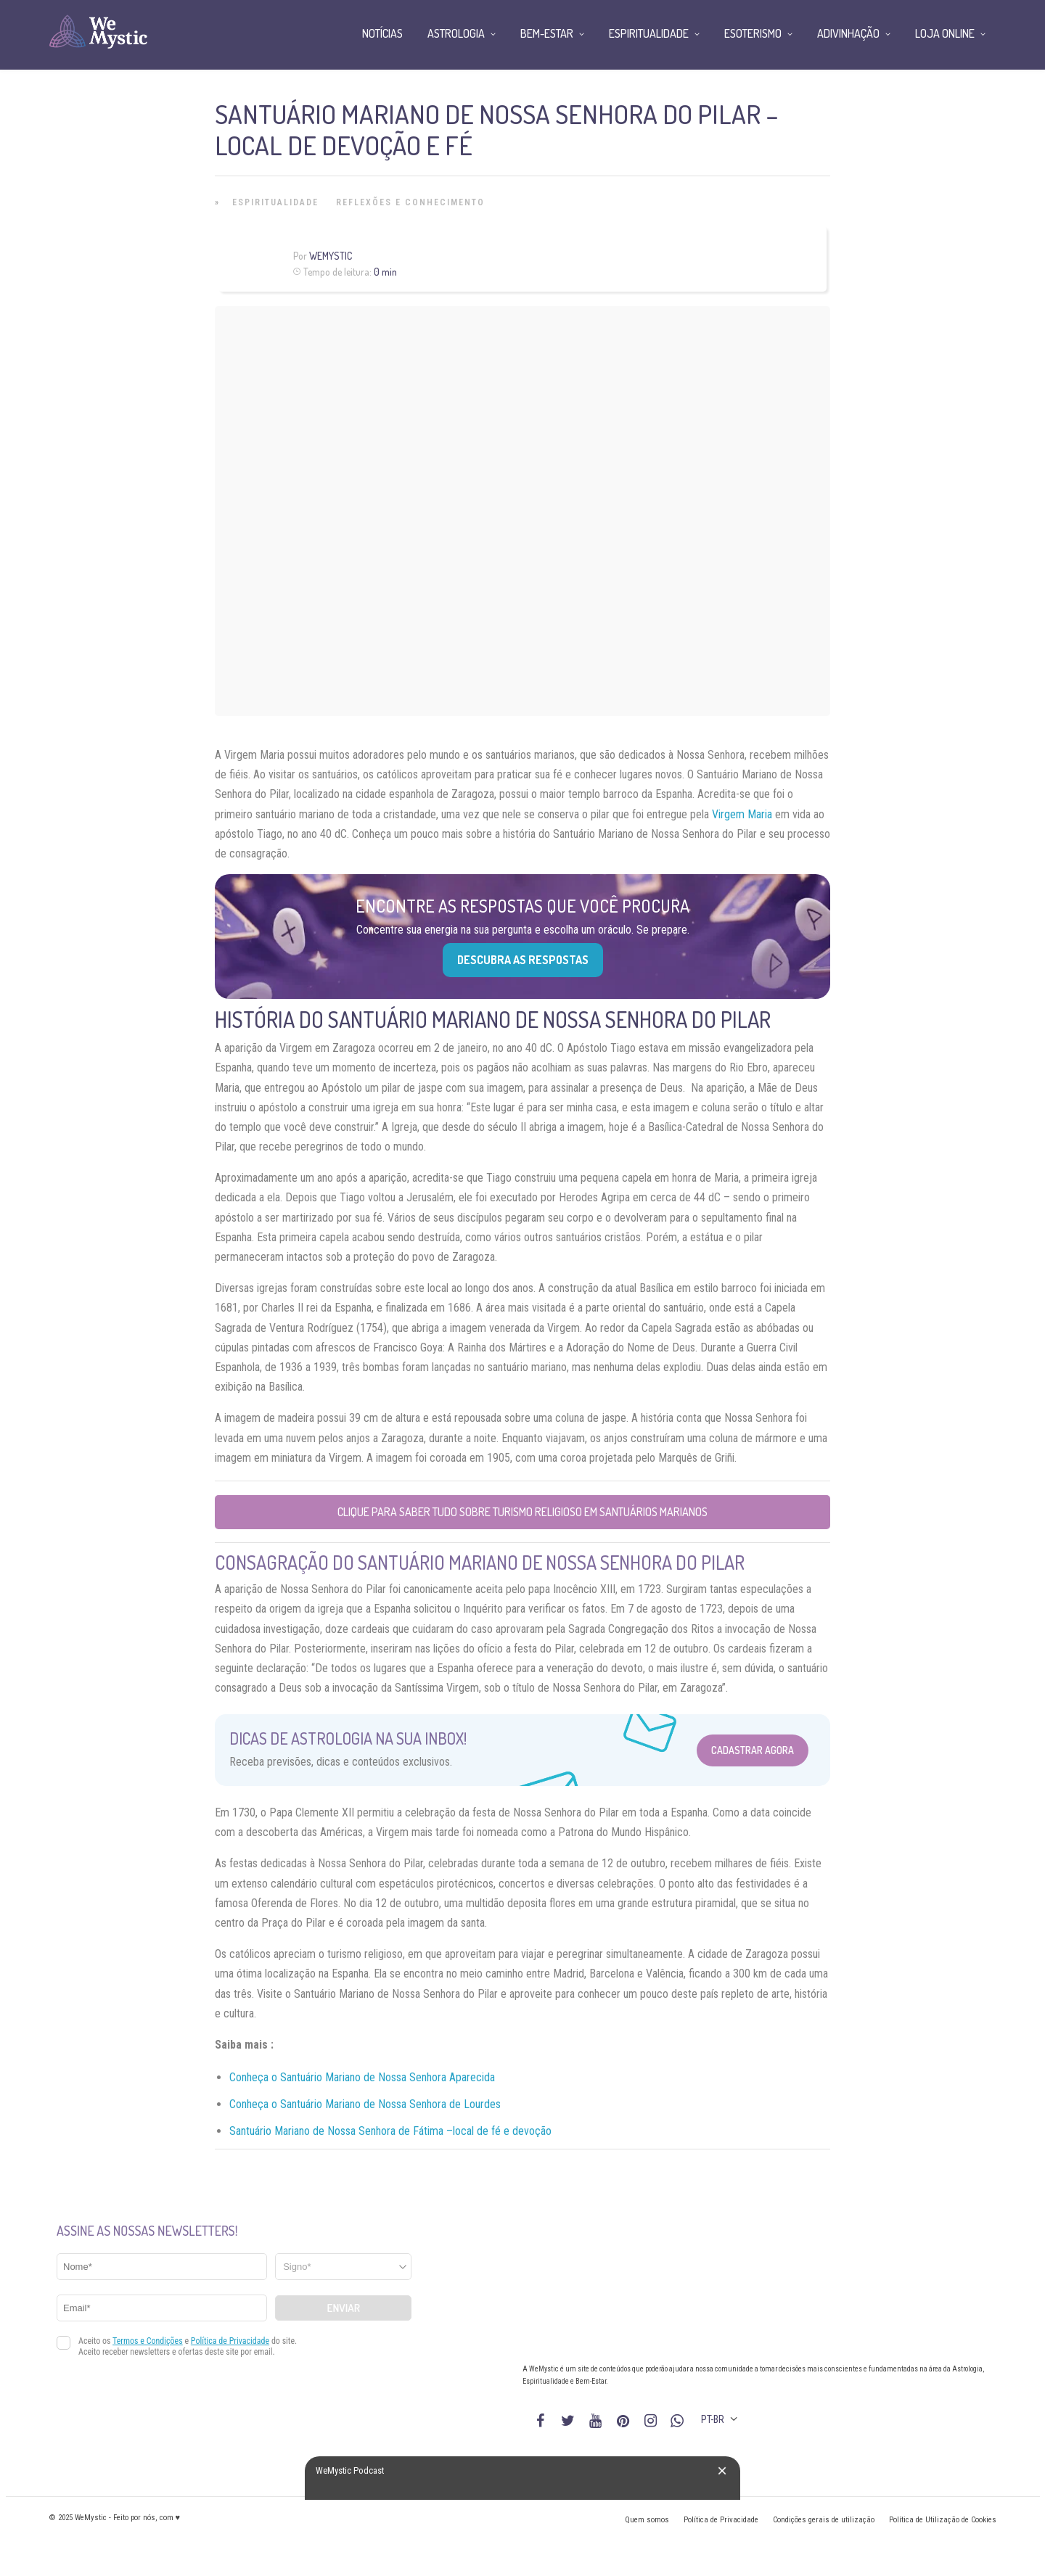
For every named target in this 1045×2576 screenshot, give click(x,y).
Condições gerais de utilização (823, 2519)
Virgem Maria (742, 814)
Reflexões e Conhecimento (410, 202)
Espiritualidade (275, 202)
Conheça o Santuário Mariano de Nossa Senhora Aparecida (362, 2077)
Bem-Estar (546, 33)
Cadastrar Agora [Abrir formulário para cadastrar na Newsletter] (752, 1750)
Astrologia (456, 33)
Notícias (382, 33)
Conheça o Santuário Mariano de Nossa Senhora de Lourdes (365, 2104)
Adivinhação (848, 33)
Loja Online (945, 33)
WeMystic (330, 256)
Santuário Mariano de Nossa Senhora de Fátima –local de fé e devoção (390, 2131)
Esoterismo (753, 33)
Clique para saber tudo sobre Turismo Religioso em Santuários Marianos (522, 1512)
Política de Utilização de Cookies (942, 2519)
